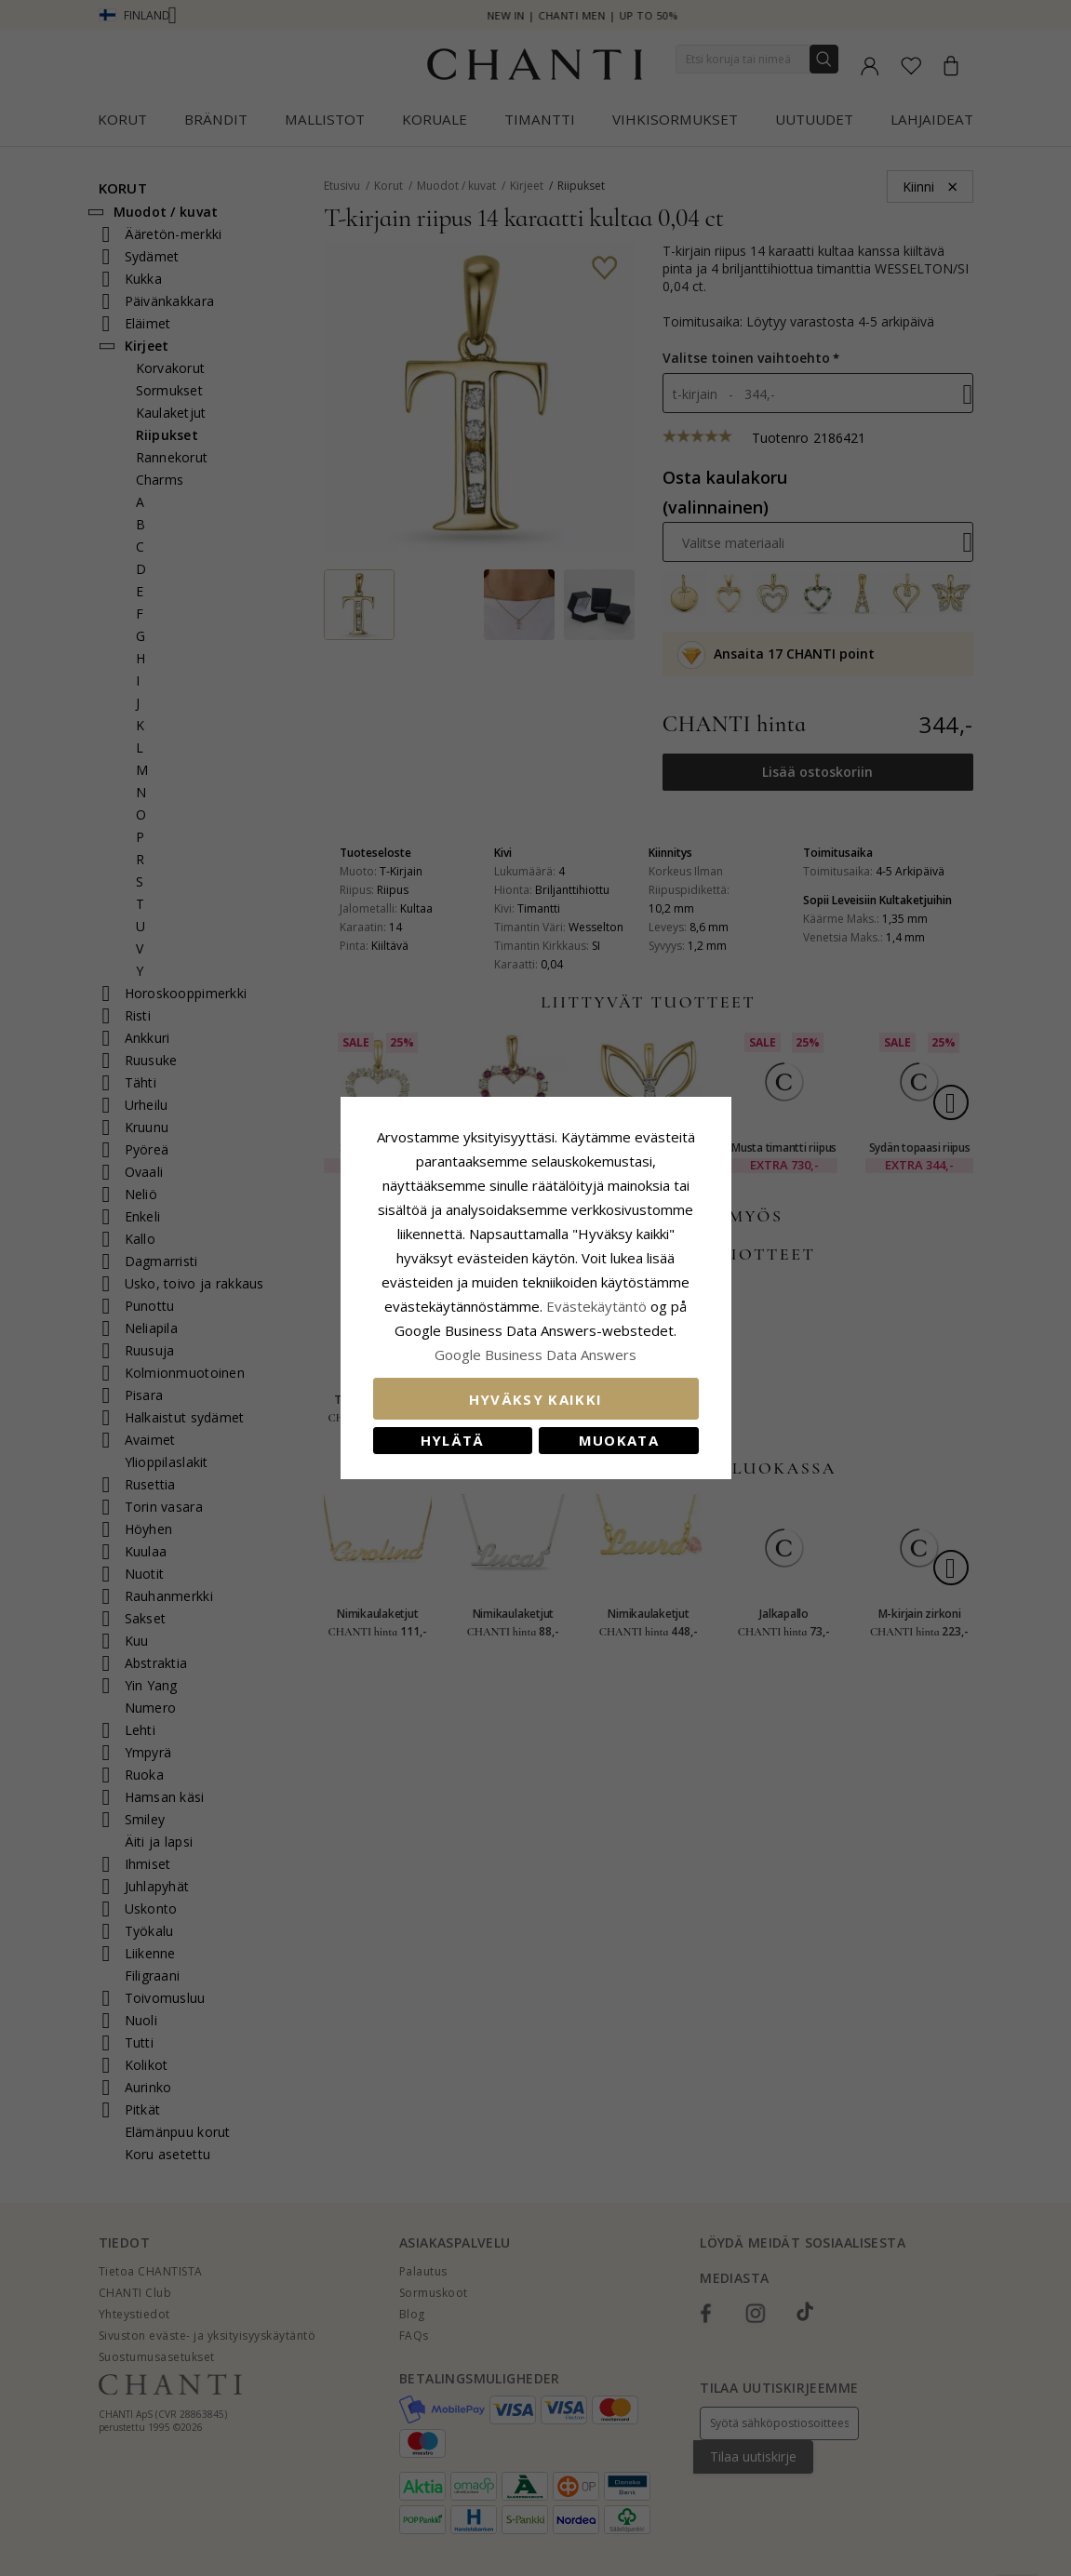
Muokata (619, 1440)
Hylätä (453, 1440)
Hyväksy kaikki (536, 1399)
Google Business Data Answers (535, 1354)
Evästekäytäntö (596, 1306)
